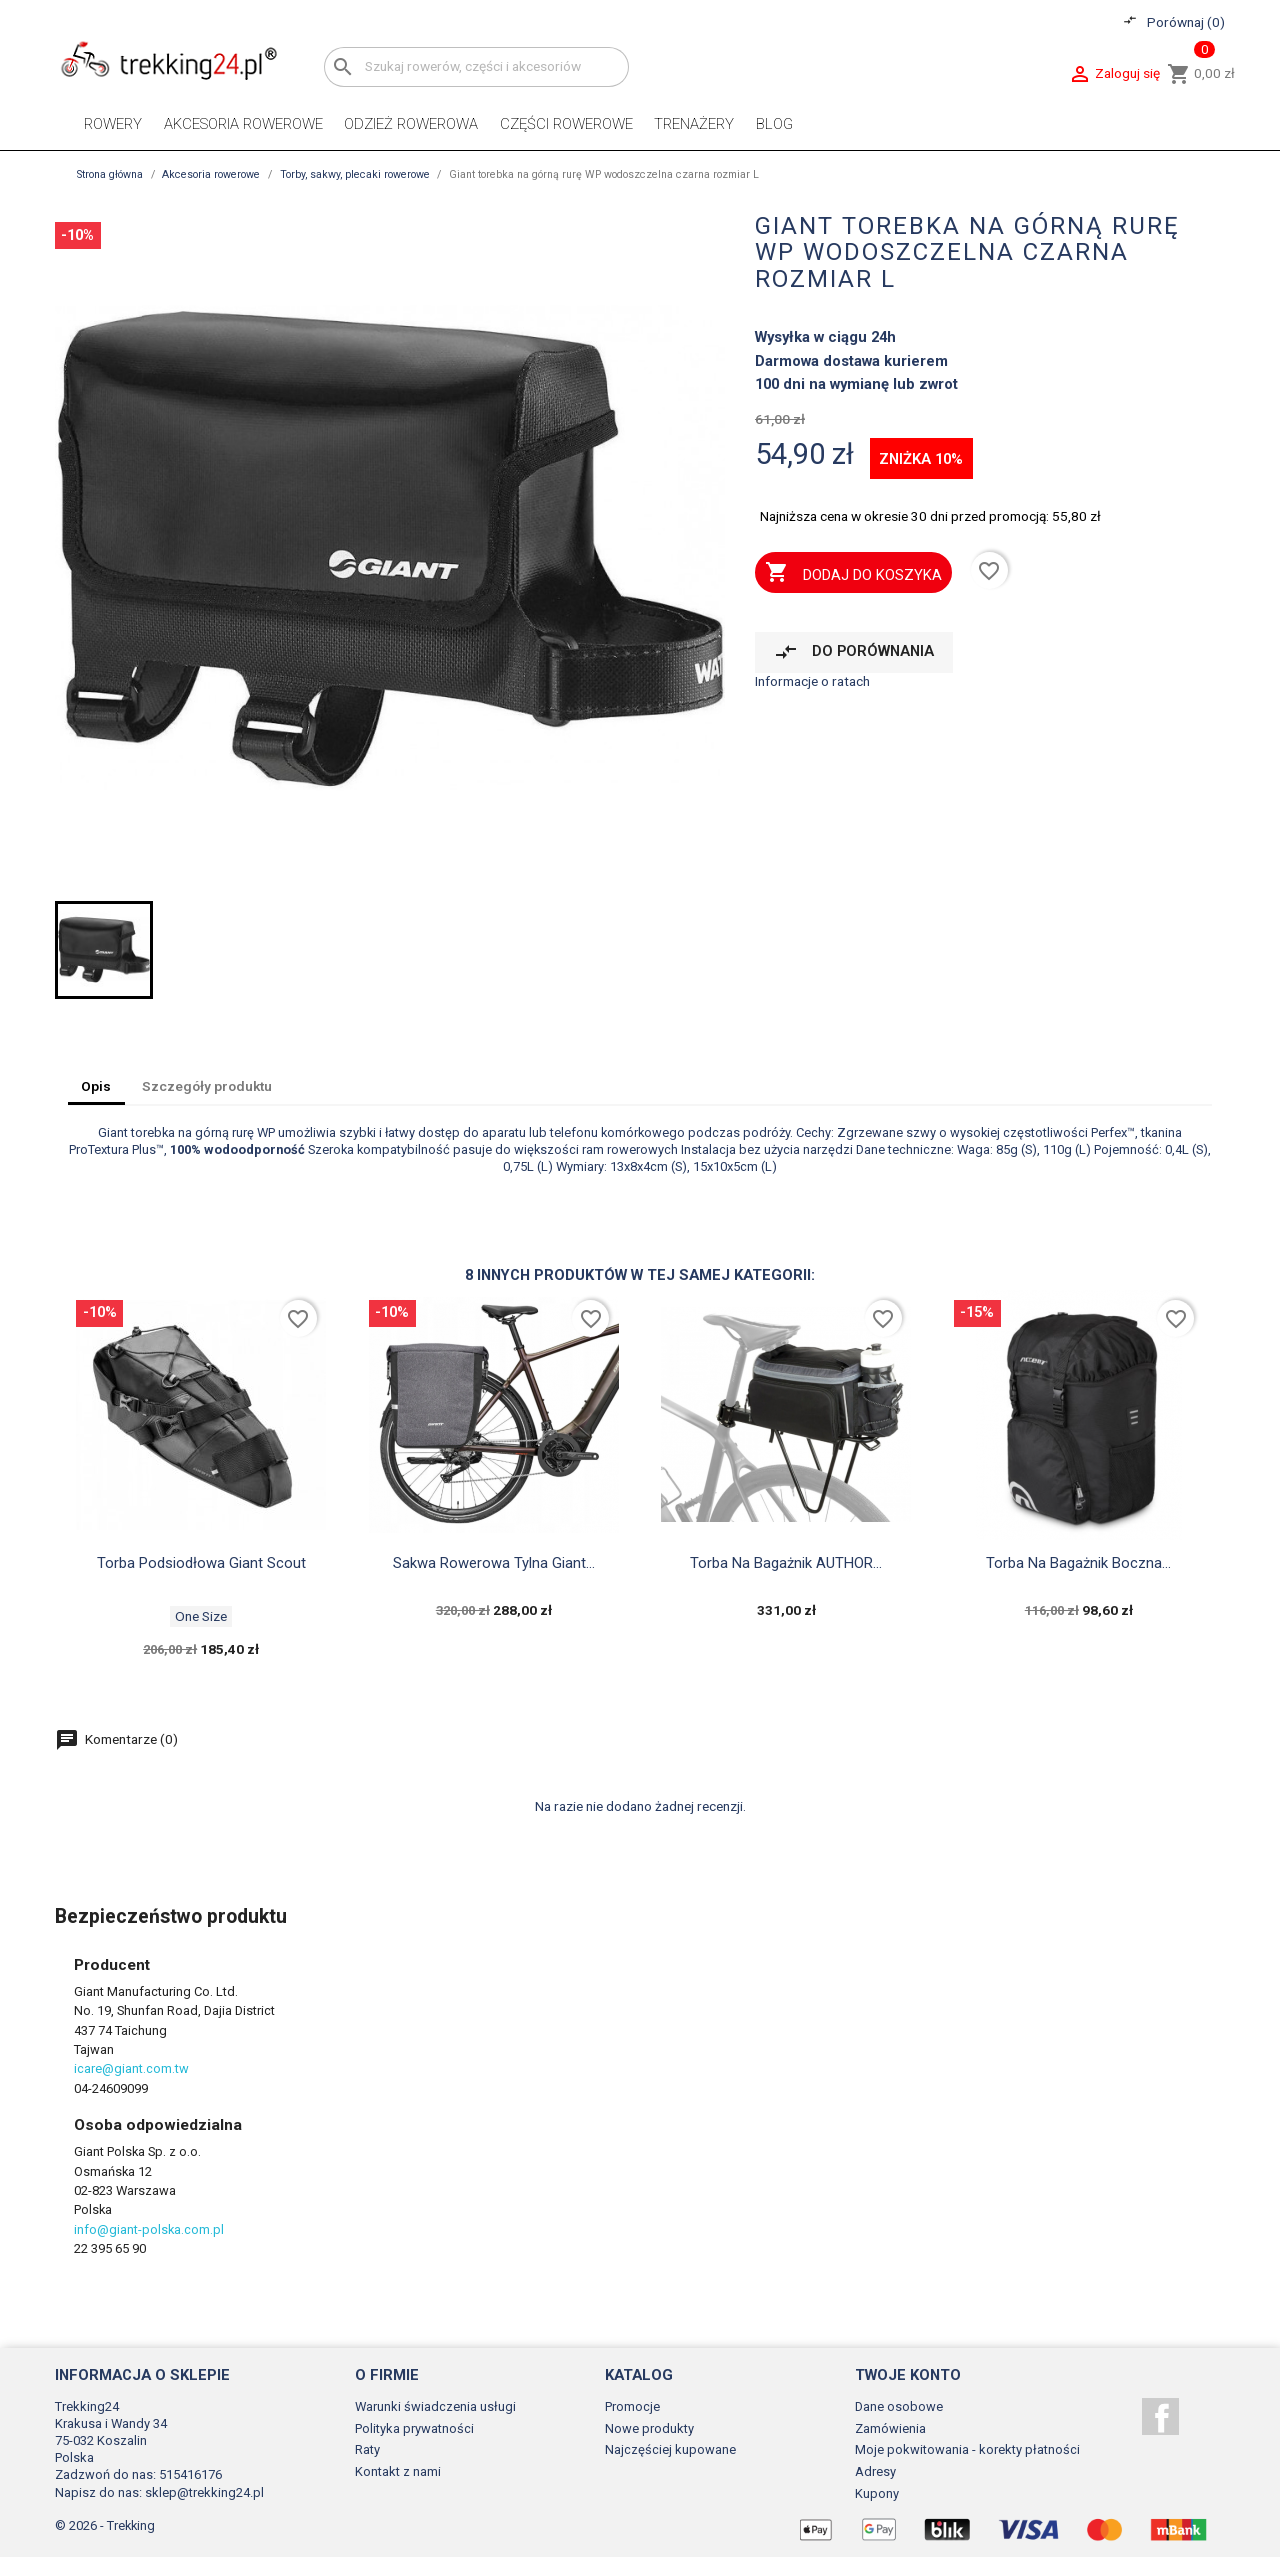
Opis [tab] (96, 1086)
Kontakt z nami (398, 2471)
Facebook (1160, 2416)
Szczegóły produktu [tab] (207, 1086)
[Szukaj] (476, 66)
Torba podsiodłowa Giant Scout (201, 1563)
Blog (774, 124)
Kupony (877, 2493)
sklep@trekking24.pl (204, 2492)
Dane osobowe (899, 2406)
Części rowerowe (566, 124)
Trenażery (694, 124)
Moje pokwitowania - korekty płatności (967, 2449)
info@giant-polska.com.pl (149, 2229)
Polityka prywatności (414, 2428)
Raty (367, 2449)
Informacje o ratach (812, 681)
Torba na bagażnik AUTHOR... (786, 1563)
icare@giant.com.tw (131, 2068)
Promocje (632, 2406)
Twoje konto (908, 2375)
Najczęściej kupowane (670, 2449)
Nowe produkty (649, 2428)
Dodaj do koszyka (853, 574)
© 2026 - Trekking (105, 2525)
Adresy (875, 2471)
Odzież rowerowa (411, 124)
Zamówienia (890, 2428)
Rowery (113, 124)
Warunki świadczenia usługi (435, 2406)
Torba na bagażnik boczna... (1078, 1563)
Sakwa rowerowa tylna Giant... (494, 1563)
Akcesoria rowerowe (243, 124)
